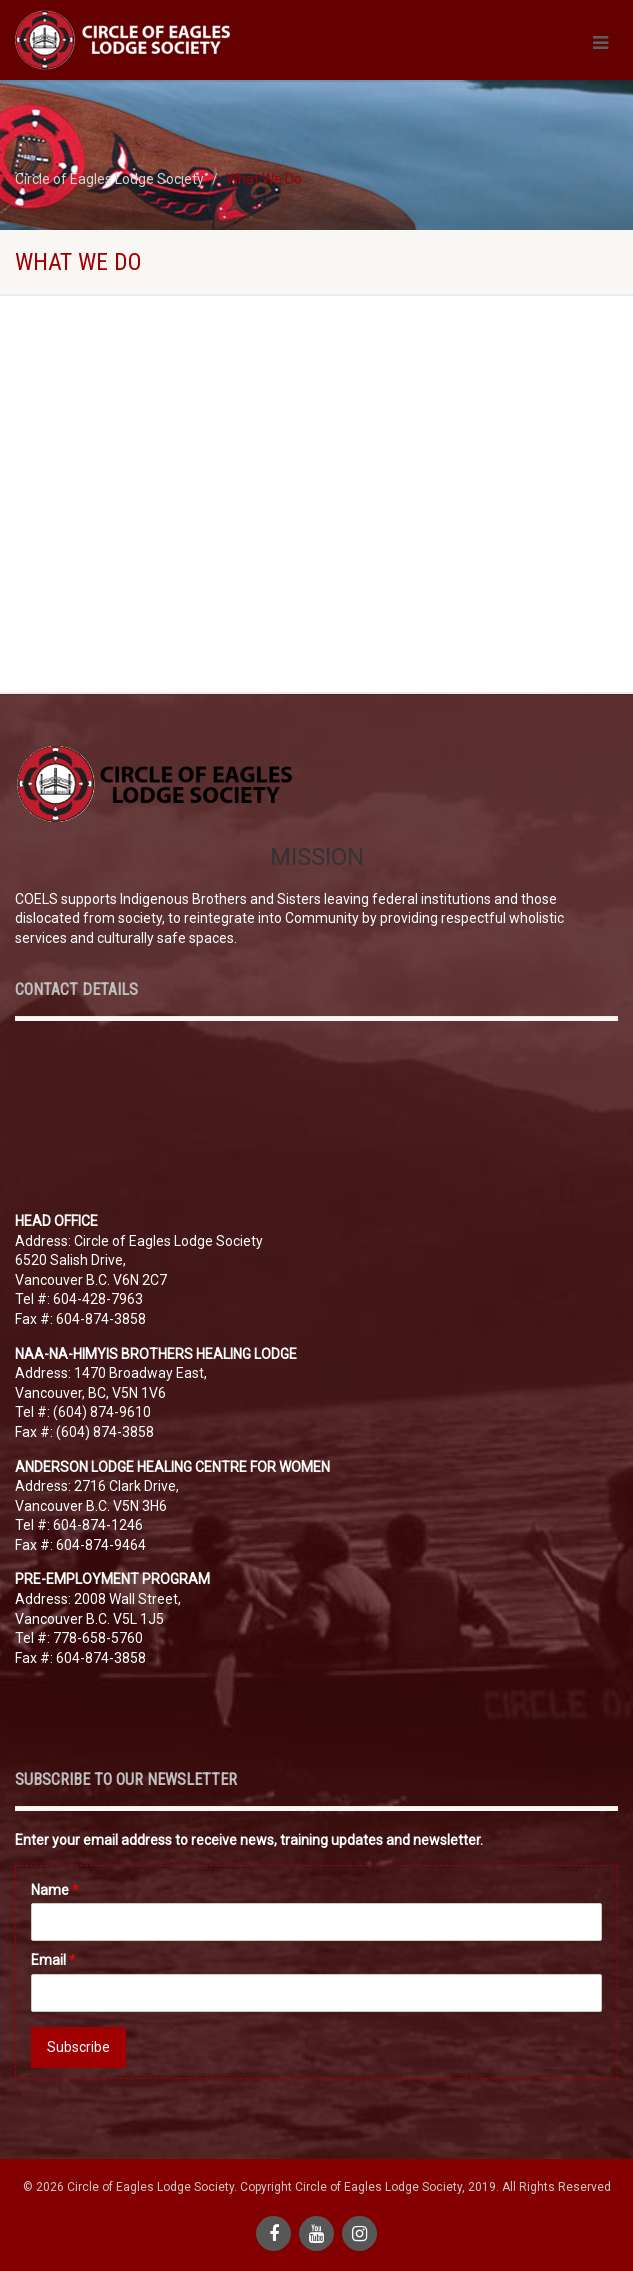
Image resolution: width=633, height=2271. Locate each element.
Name (55, 1890)
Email (53, 1960)
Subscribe (78, 2047)
